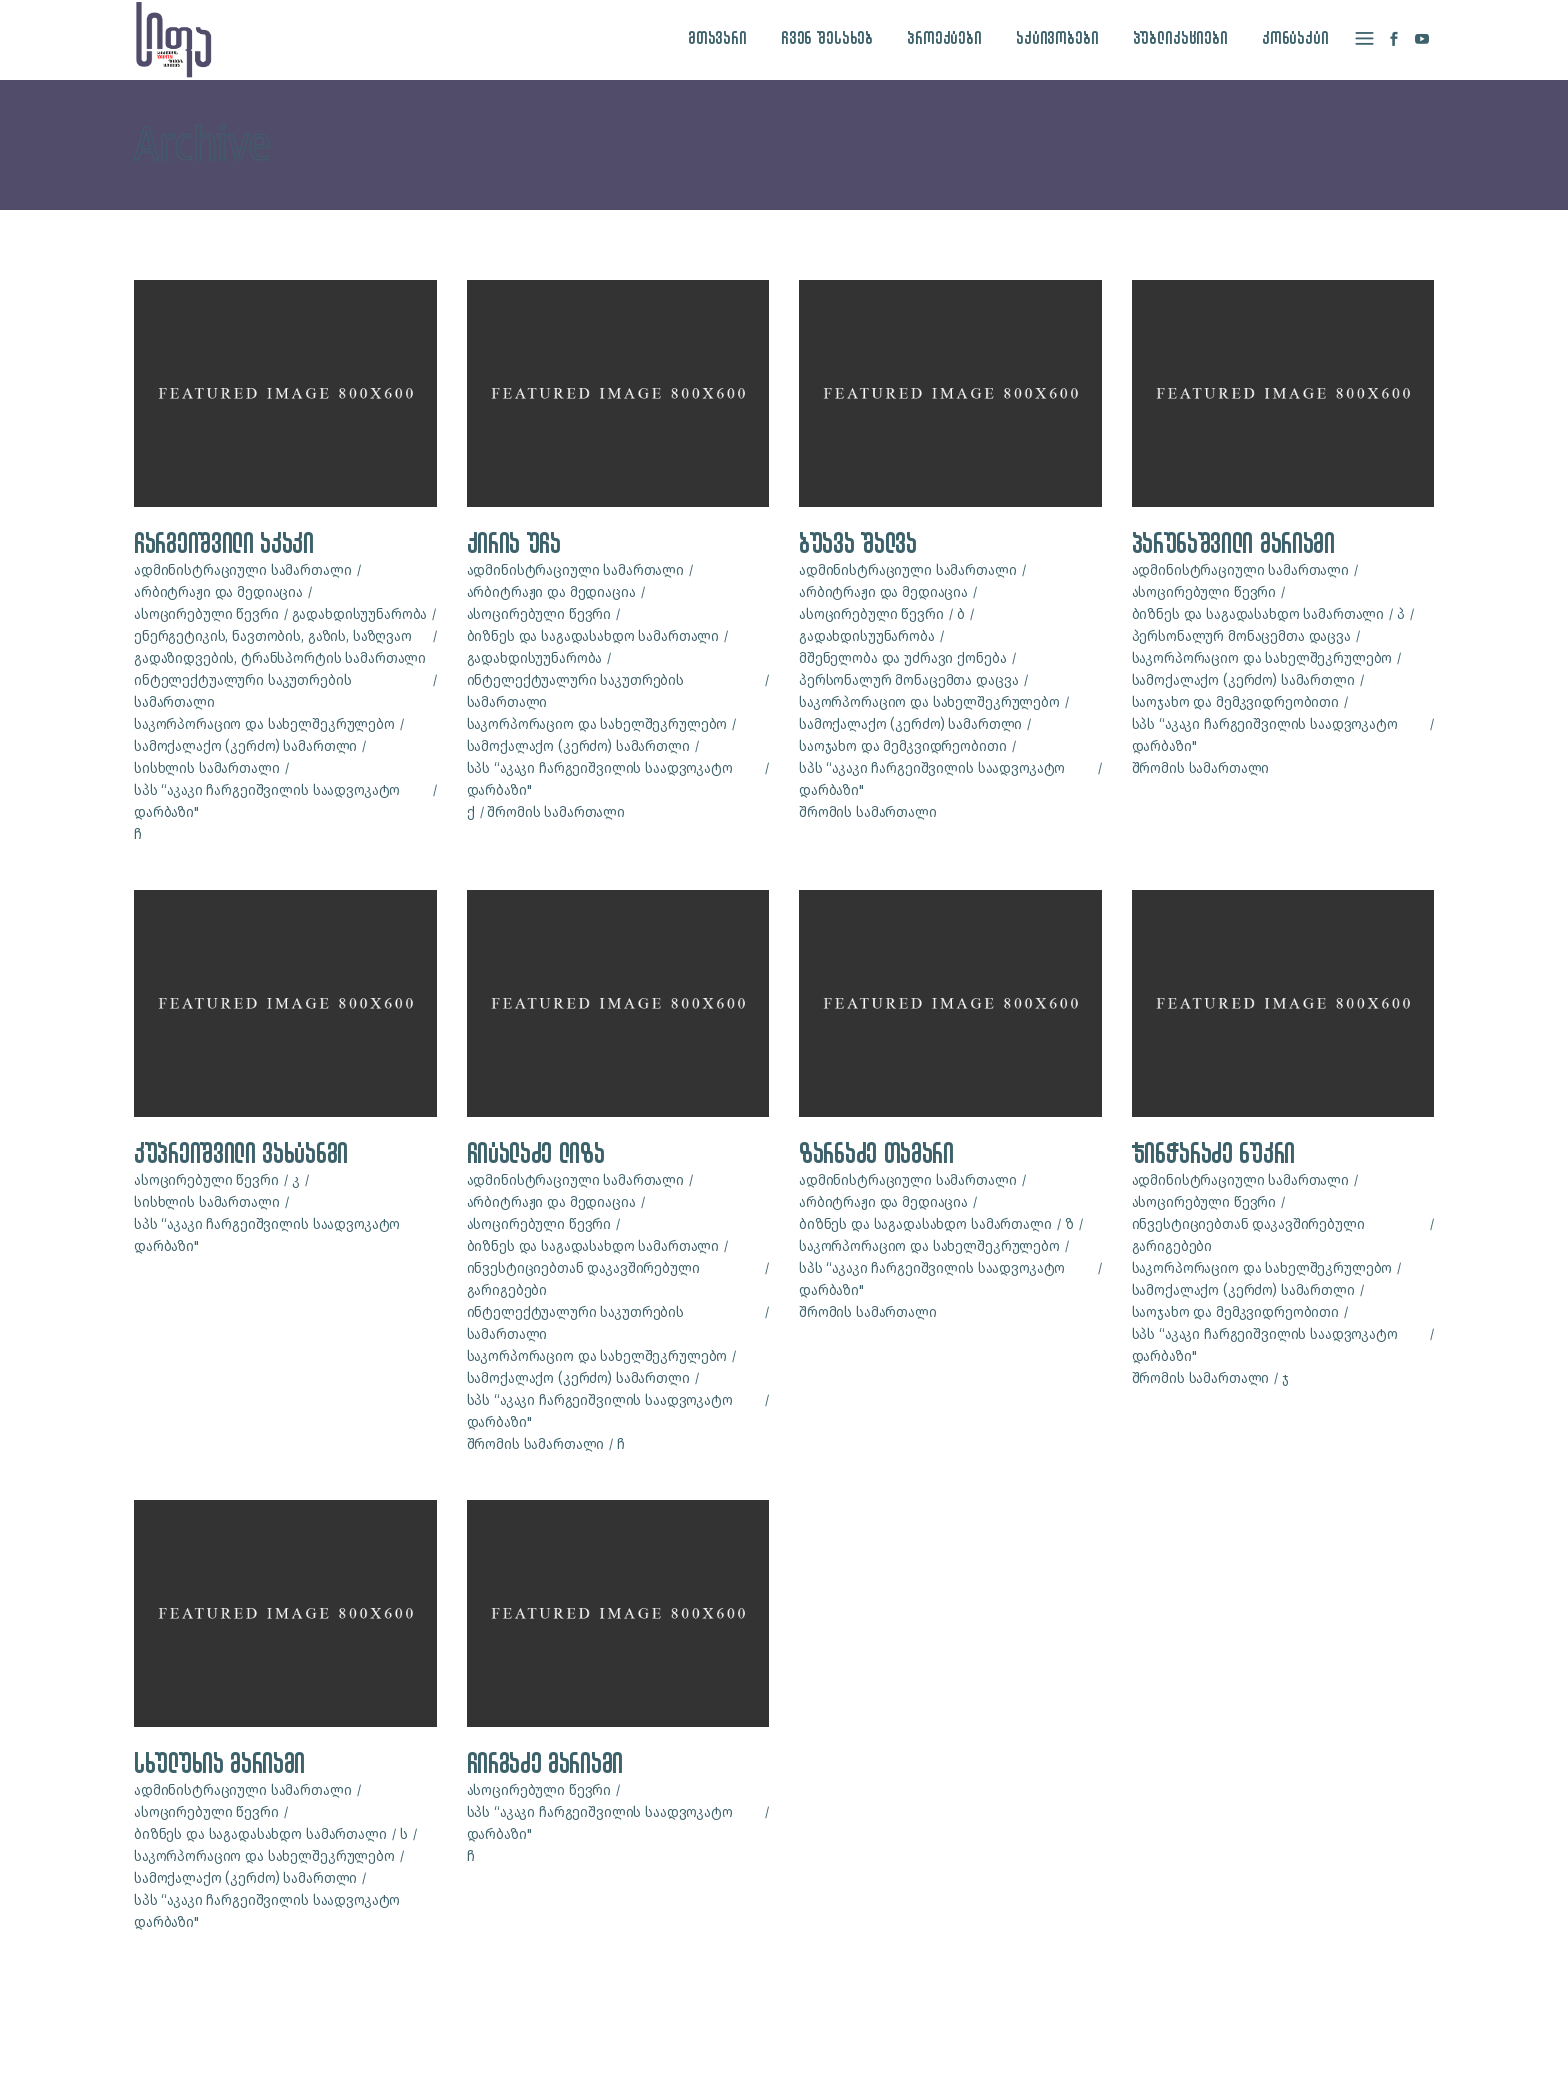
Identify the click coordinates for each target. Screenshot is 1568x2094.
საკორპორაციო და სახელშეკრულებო (264, 724)
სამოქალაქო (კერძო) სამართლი (245, 746)
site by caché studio (1123, 2055)
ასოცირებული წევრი (206, 614)
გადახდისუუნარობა (360, 614)
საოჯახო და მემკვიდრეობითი (903, 746)
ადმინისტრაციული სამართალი (243, 570)
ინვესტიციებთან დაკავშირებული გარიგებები (583, 1279)
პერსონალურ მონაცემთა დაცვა (908, 680)
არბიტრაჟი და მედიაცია (218, 592)
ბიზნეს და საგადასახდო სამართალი (593, 636)
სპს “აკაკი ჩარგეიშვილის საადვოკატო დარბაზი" (267, 801)
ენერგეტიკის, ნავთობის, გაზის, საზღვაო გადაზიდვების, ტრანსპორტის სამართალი (280, 647)
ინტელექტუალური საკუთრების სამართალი (243, 691)
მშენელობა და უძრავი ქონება (902, 658)
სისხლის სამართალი (207, 768)
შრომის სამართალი (556, 812)
